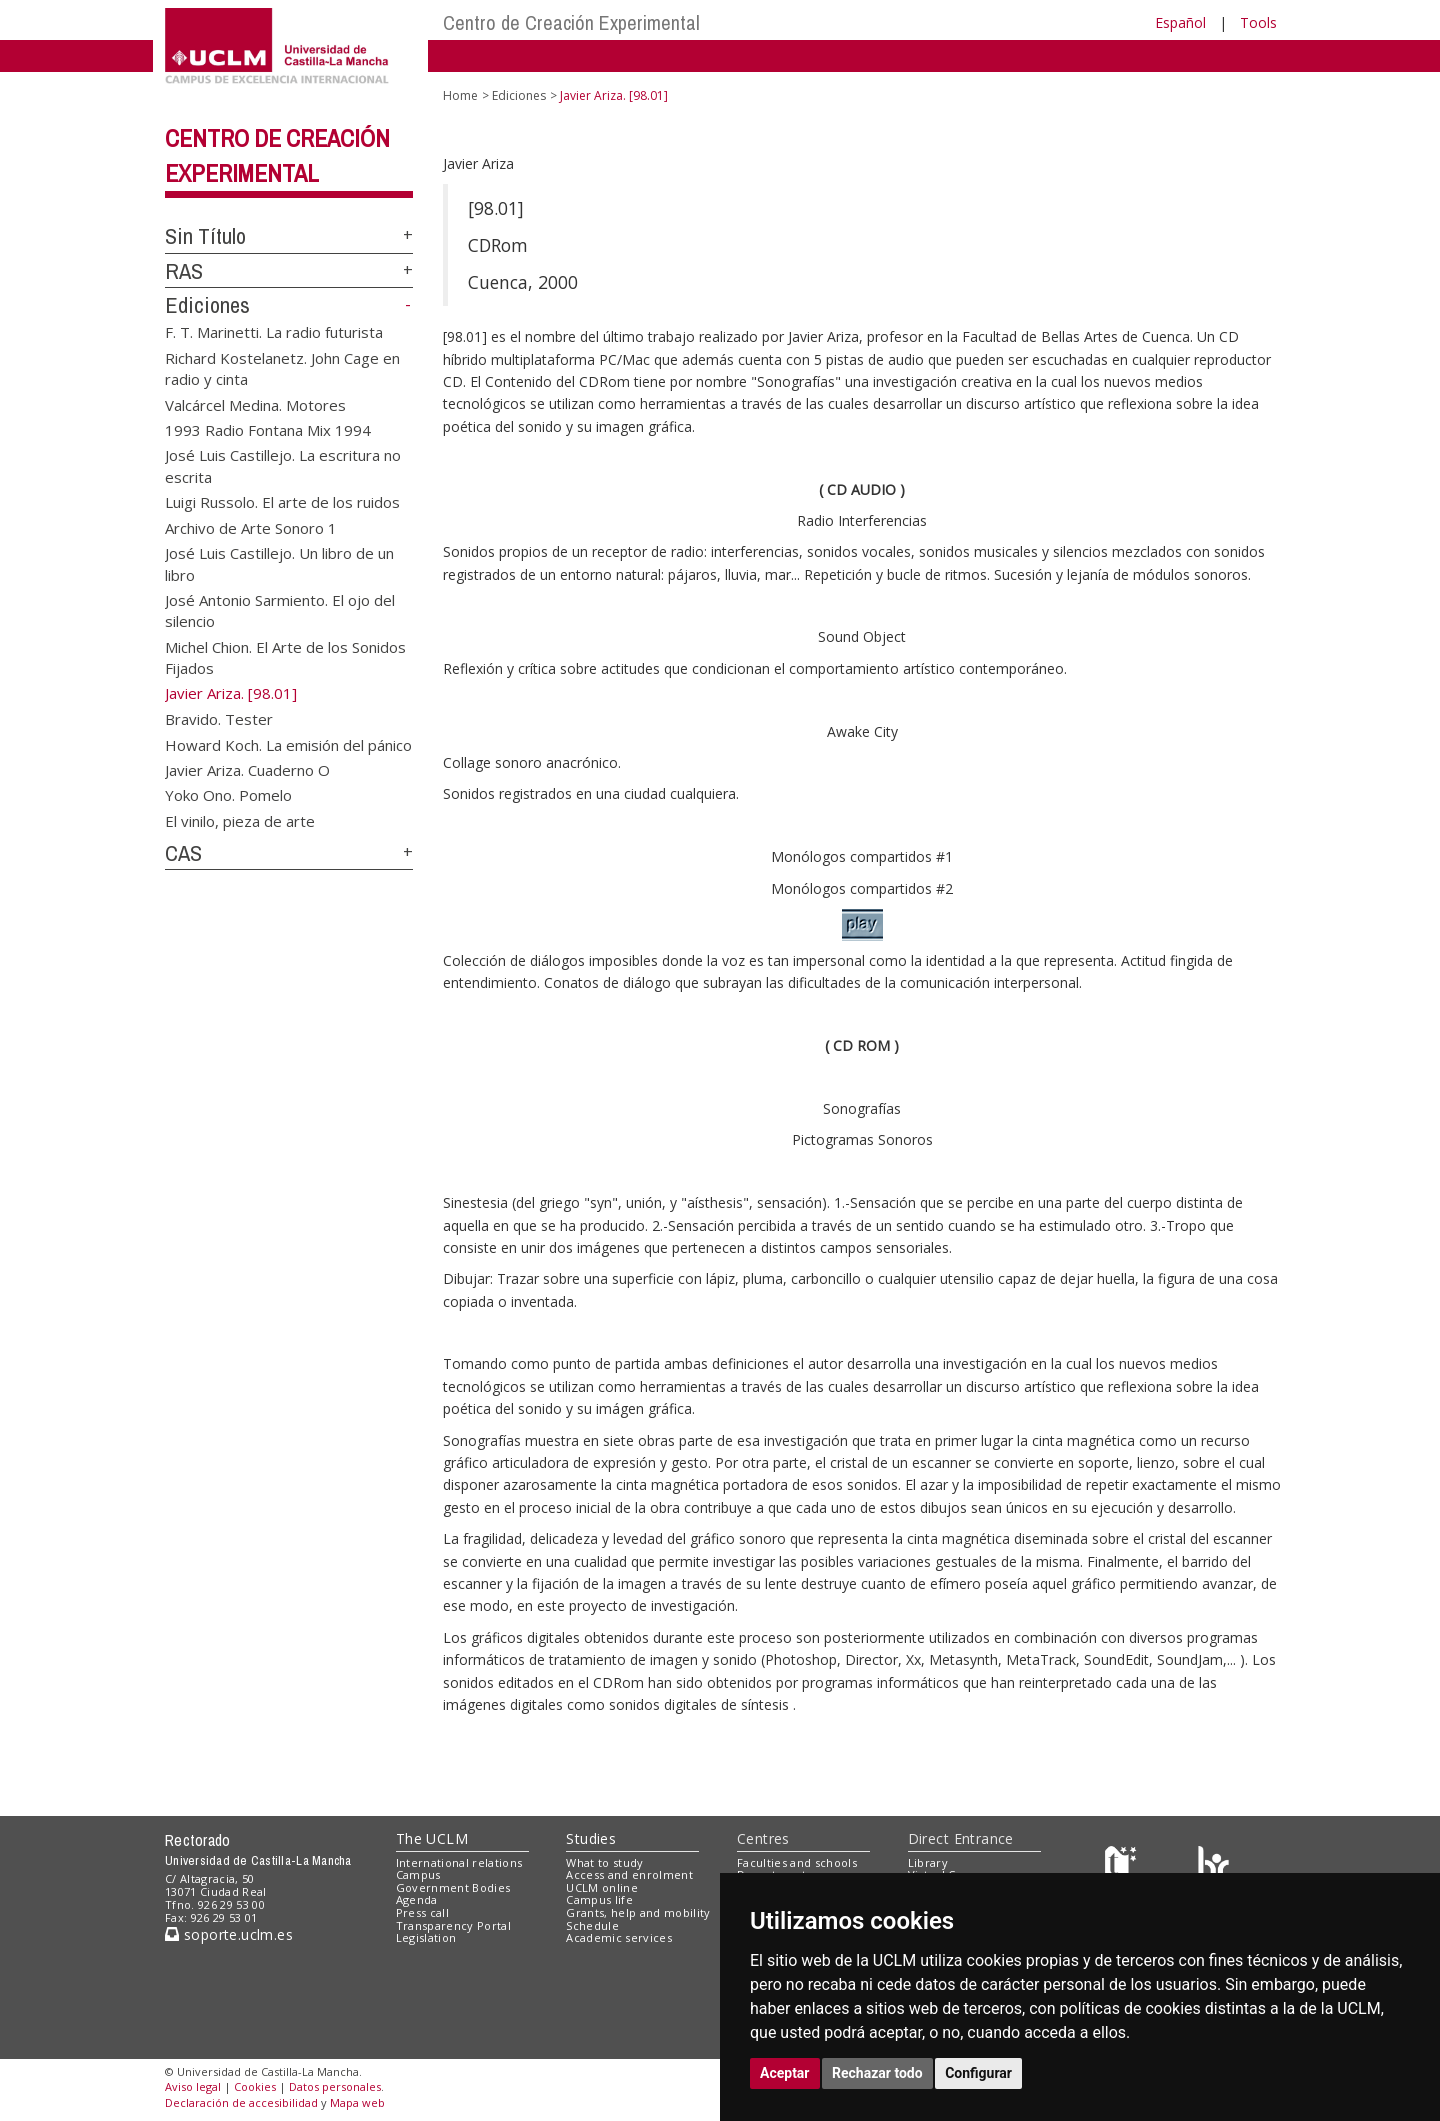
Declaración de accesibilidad (241, 2102)
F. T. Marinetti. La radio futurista (274, 332)
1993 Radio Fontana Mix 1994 (268, 430)
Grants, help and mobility (638, 1912)
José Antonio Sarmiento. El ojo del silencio (280, 610)
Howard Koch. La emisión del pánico (288, 744)
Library (928, 1862)
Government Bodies (453, 1887)
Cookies (255, 2086)
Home (460, 95)
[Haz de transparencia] (1123, 1866)
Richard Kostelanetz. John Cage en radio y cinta (282, 367)
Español (1180, 22)
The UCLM (432, 1838)
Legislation (426, 1937)
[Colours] (1213, 1866)
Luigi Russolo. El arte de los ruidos (282, 502)
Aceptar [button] (785, 2073)
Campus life (599, 1899)
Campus (418, 1874)
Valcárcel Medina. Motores (255, 404)
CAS (183, 853)
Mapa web (357, 2102)
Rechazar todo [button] (877, 2073)
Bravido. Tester (219, 719)
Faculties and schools (797, 1862)
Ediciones (207, 305)
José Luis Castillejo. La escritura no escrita (283, 465)
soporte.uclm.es (229, 1934)
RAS (184, 271)
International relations (459, 1862)
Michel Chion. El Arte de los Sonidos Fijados (285, 656)
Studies (591, 1838)
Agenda (417, 1899)
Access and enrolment (629, 1874)
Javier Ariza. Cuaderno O (247, 769)
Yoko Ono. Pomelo (228, 795)
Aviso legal (193, 2086)
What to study (604, 1862)
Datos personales (335, 2086)
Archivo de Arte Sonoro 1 (251, 527)
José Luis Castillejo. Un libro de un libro (279, 563)
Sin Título (205, 236)
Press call (422, 1912)
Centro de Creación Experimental (571, 22)
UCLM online (602, 1887)
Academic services (619, 1937)
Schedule (592, 1925)
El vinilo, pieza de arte (240, 820)
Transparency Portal (453, 1925)
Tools (1258, 22)
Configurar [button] (978, 2073)
